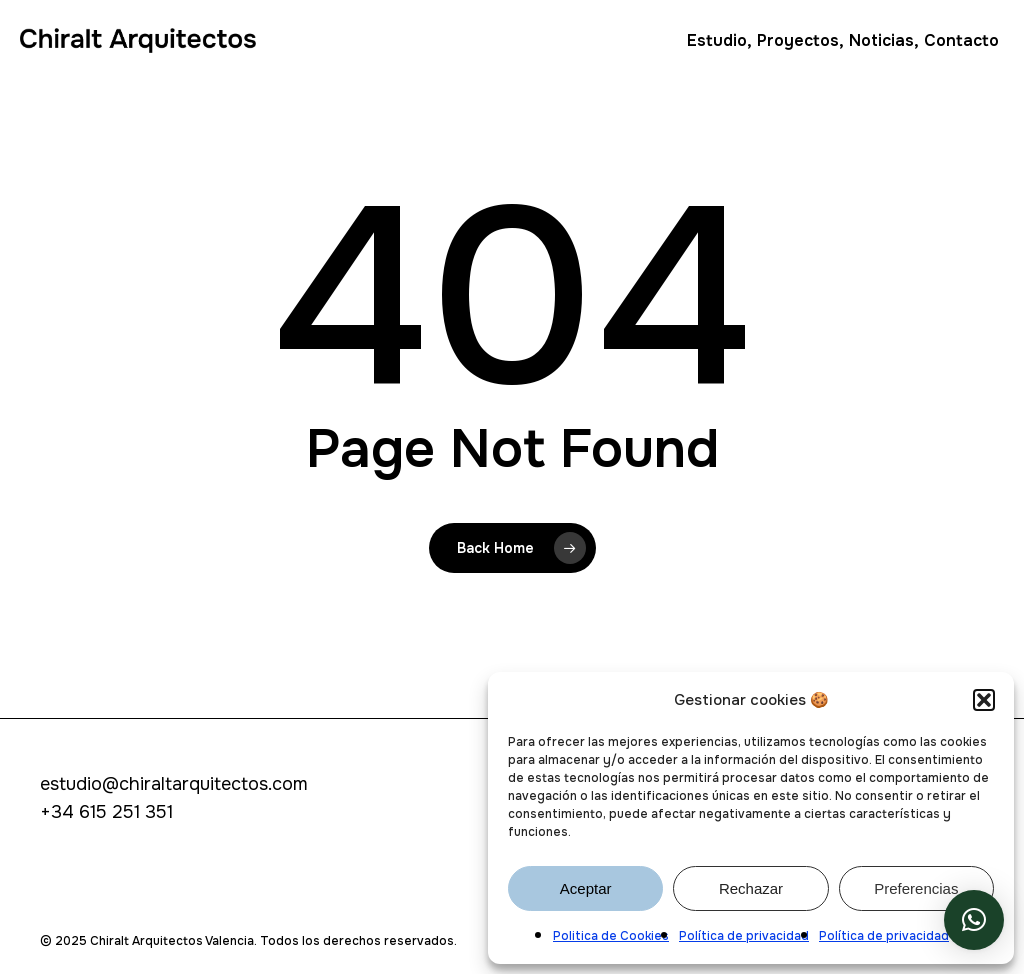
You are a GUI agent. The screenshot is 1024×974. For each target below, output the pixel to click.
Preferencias (916, 888)
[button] (984, 700)
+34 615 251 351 (106, 812)
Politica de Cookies (611, 936)
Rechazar (751, 888)
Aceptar (586, 888)
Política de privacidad (744, 936)
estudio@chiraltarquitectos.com (174, 784)
